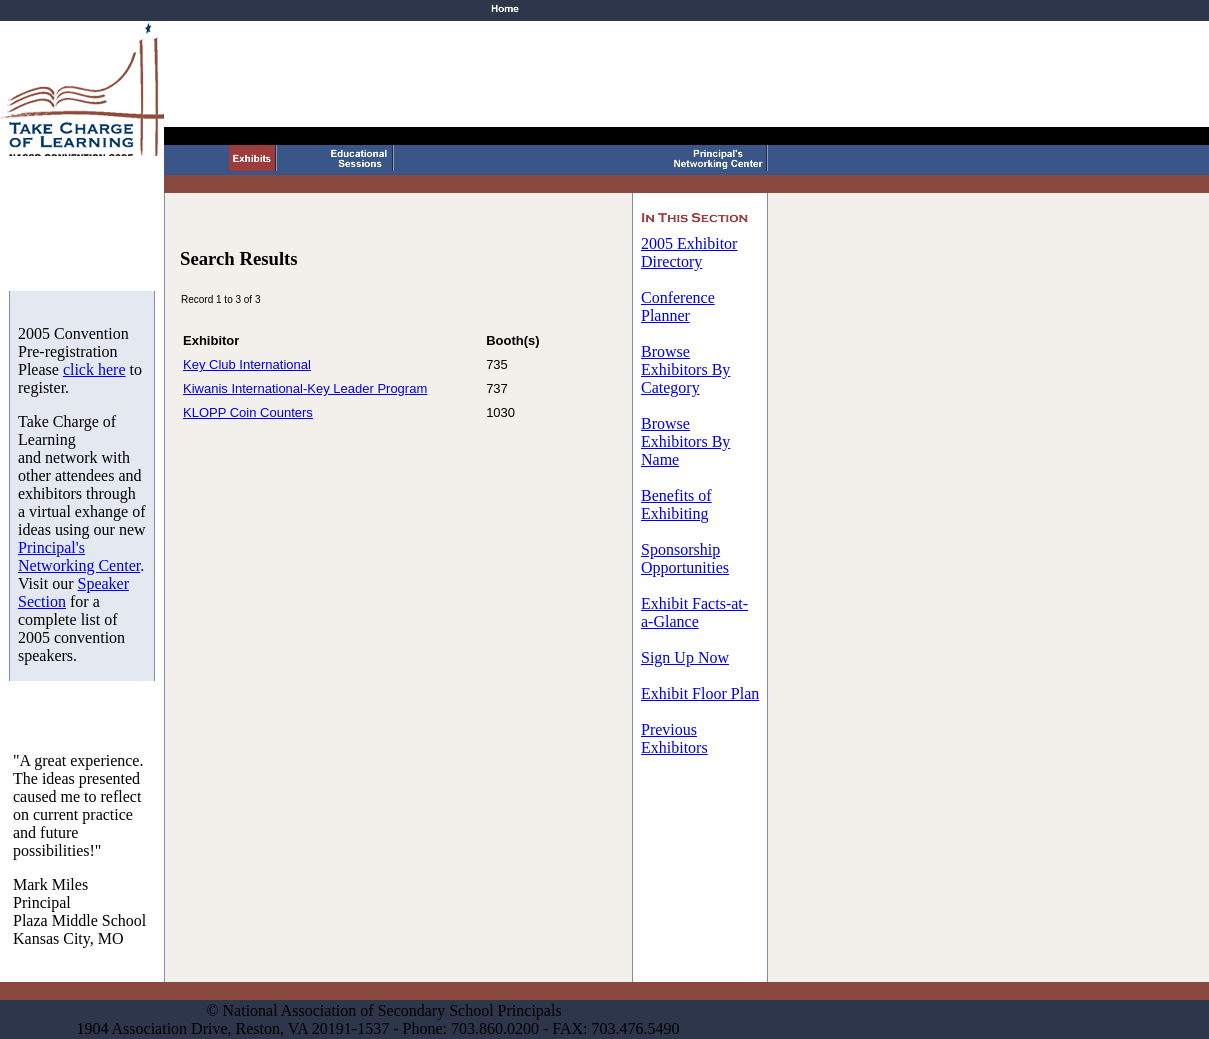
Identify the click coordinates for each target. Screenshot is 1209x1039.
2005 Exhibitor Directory (689, 252)
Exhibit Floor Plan (700, 693)
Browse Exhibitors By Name (685, 441)
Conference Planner (678, 306)
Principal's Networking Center (79, 556)
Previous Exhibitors (674, 738)
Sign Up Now (685, 657)
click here (94, 369)
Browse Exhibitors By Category (685, 369)
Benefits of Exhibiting (676, 504)
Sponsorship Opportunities (685, 558)
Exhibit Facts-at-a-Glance (694, 612)
